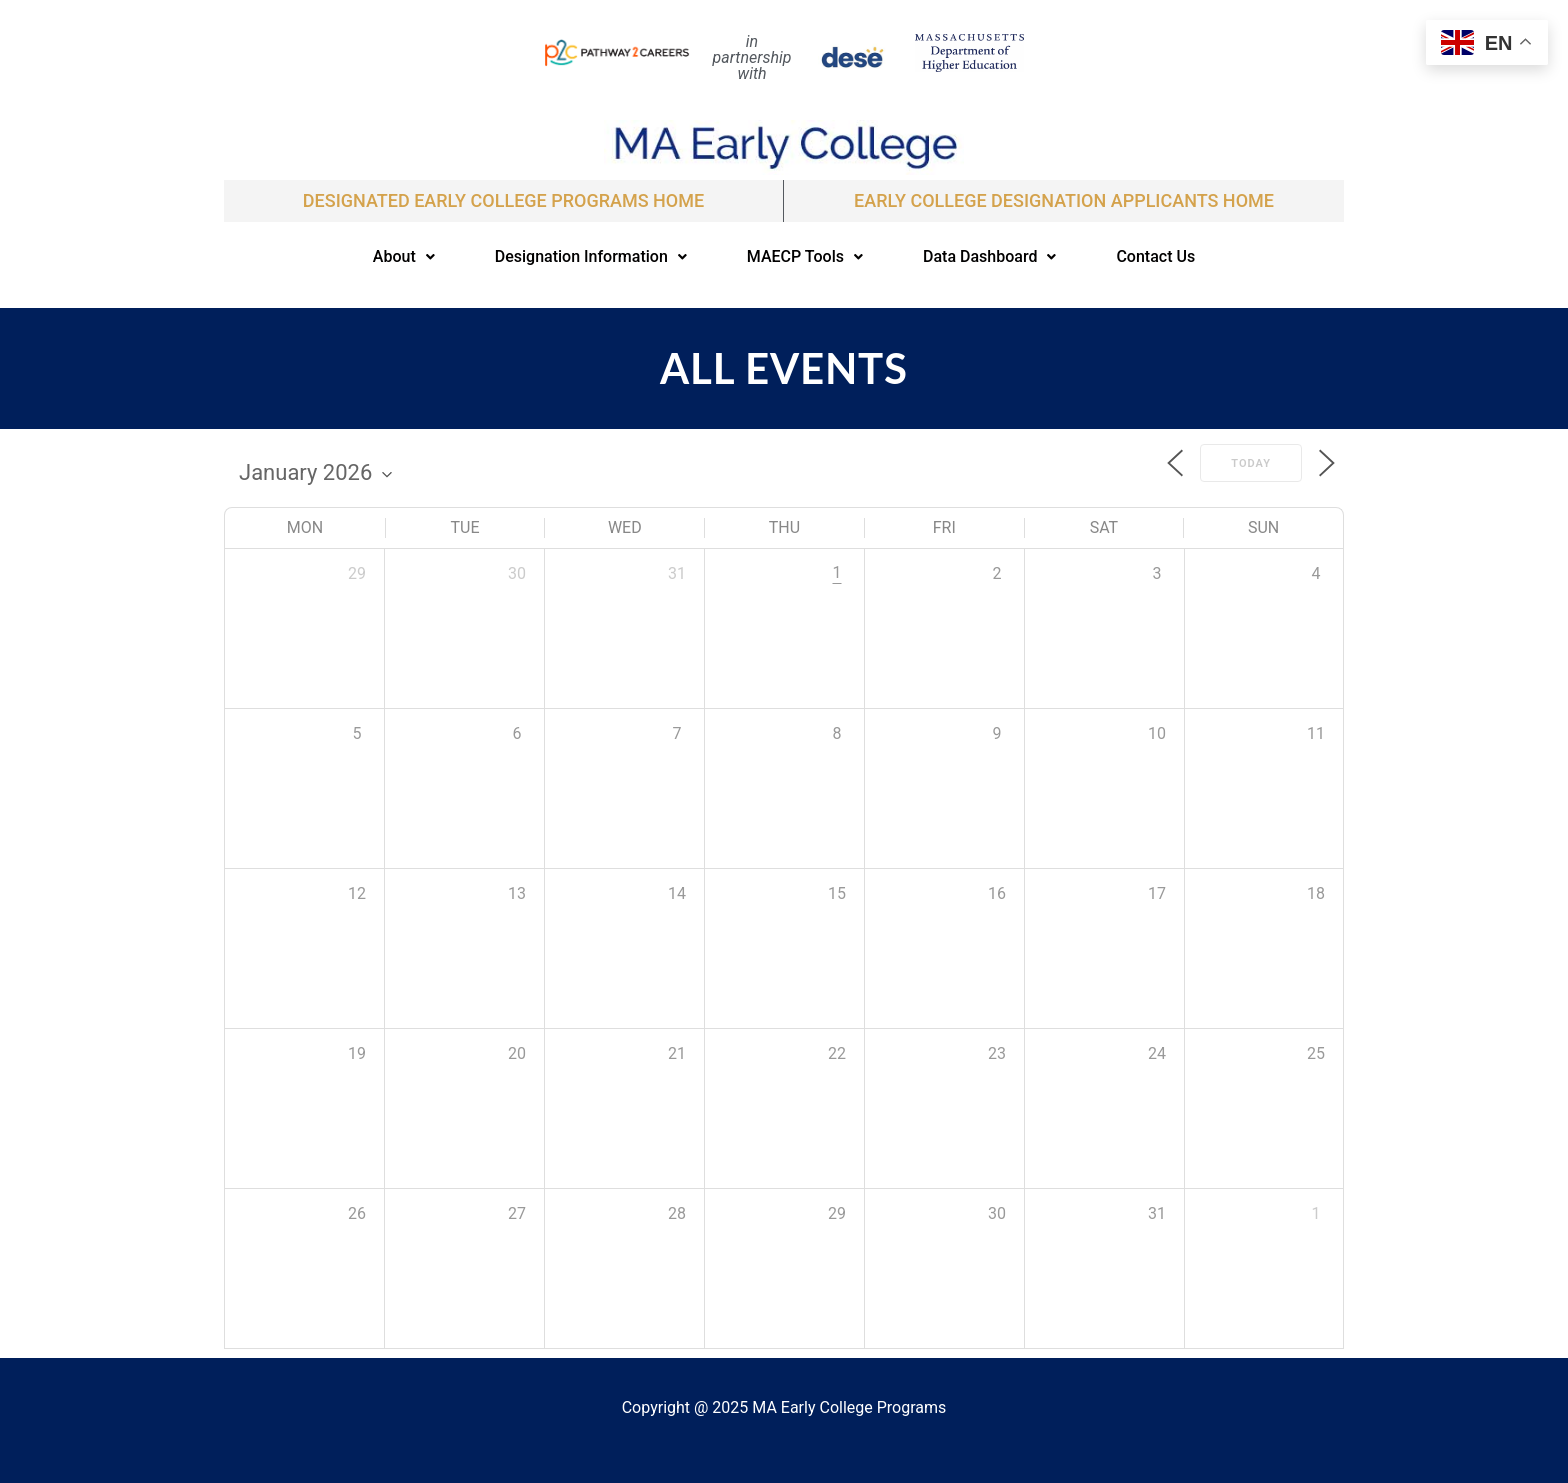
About (404, 256)
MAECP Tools (805, 256)
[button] (404, 257)
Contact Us (1155, 256)
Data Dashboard (989, 256)
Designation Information (591, 256)
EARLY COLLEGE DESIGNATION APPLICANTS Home (1064, 200)
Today (1251, 463)
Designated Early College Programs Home (503, 200)
